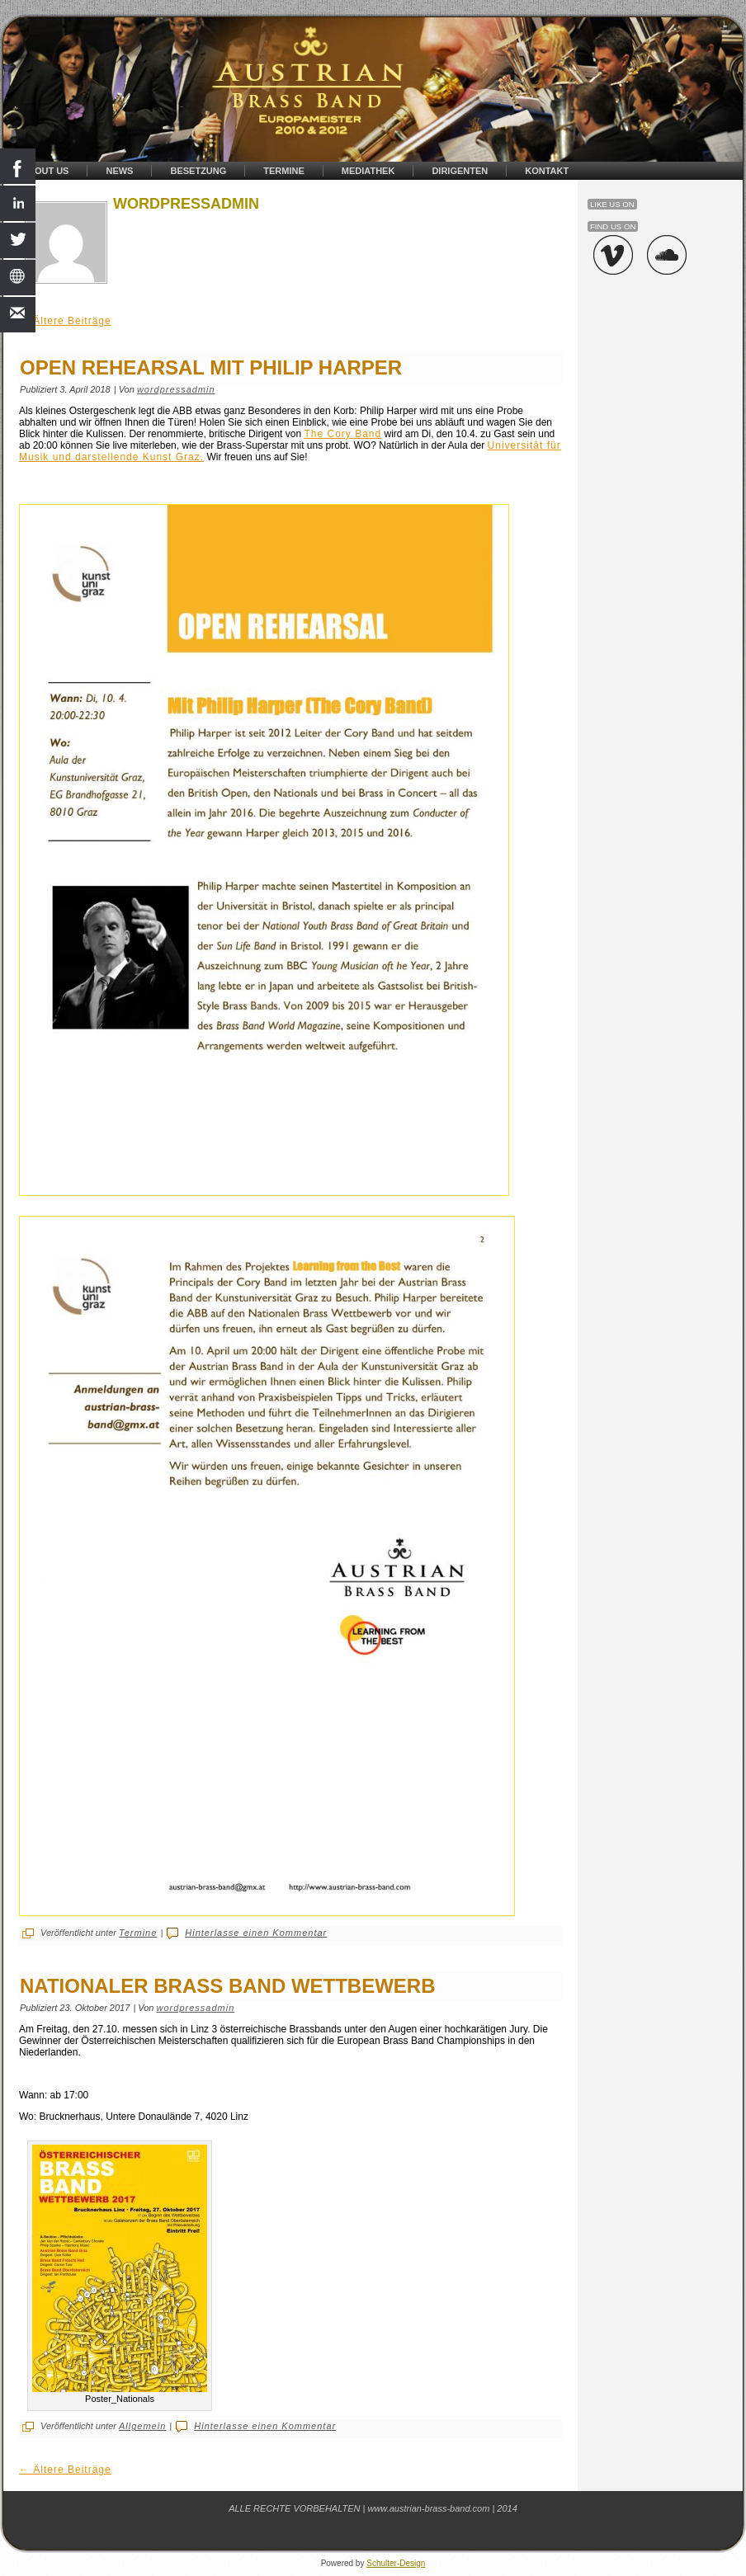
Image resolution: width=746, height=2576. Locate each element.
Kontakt (547, 171)
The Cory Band (342, 434)
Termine (284, 171)
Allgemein (142, 2426)
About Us (44, 171)
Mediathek (368, 171)
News (119, 171)
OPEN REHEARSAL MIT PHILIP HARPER (211, 367)
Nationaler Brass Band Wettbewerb (228, 1986)
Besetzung (198, 171)
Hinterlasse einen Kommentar (256, 1933)
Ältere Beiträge (65, 321)
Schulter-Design (395, 2563)
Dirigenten (460, 171)
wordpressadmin (176, 389)
